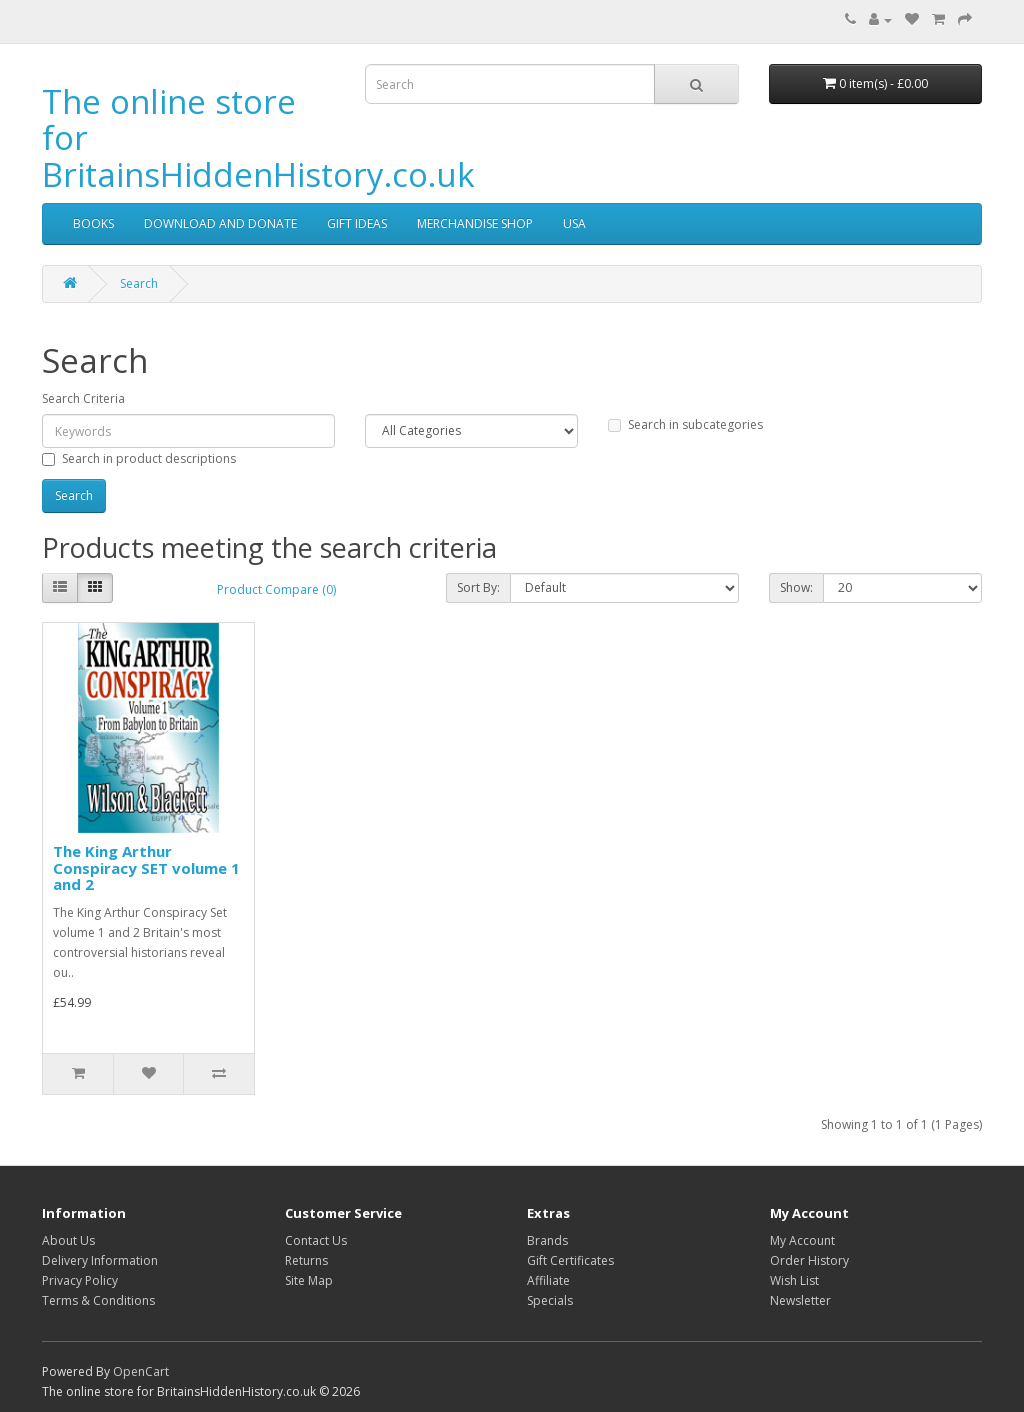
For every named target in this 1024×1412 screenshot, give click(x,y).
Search (139, 283)
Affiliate (548, 1280)
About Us (68, 1240)
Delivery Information (100, 1260)
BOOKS (93, 223)
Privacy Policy (80, 1280)
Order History (809, 1260)
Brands (547, 1240)
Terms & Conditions (98, 1300)
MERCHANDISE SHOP (475, 223)
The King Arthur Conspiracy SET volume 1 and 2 (146, 867)
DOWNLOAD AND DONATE (220, 223)
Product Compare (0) (276, 589)
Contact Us (316, 1240)
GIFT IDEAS (357, 223)
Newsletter (800, 1300)
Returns (306, 1260)
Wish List (794, 1280)
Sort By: (478, 587)
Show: (796, 587)
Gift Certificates (570, 1260)
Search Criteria (83, 398)
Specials (550, 1300)
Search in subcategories (685, 424)
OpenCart (141, 1371)
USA (574, 223)
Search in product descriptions (139, 458)
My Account (802, 1240)
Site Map (309, 1280)
